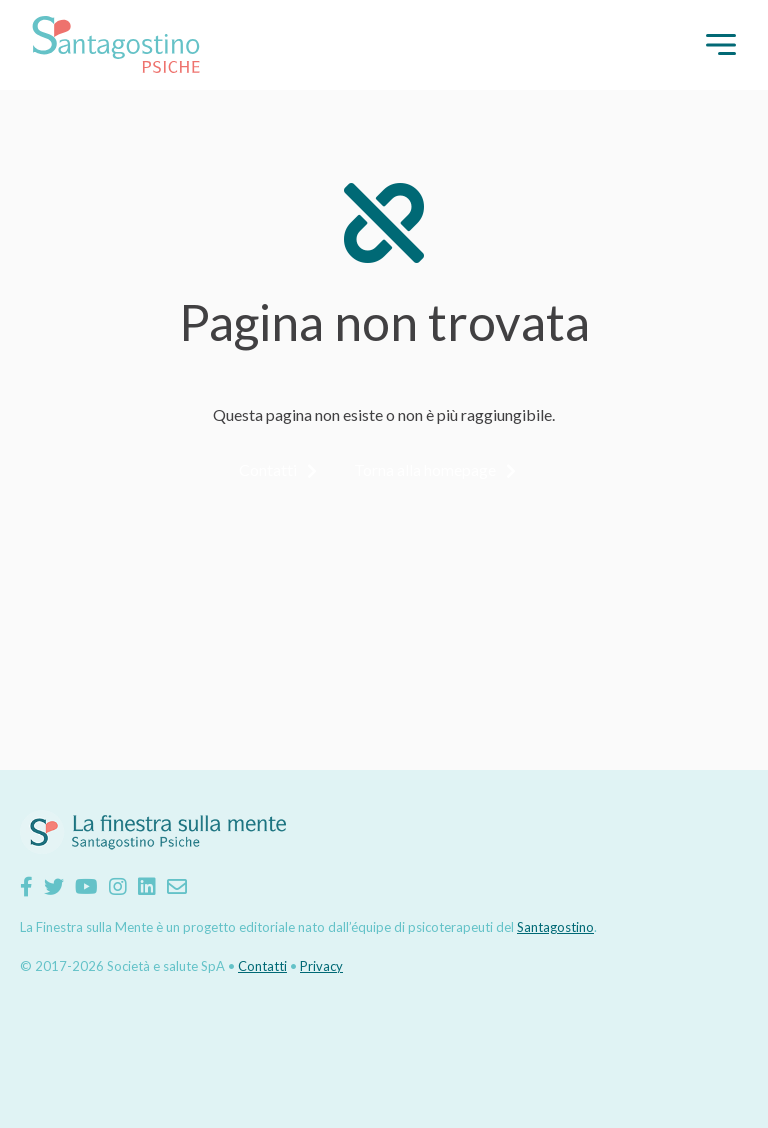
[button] (721, 44)
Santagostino (555, 927)
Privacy (321, 966)
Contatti (268, 469)
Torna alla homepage (425, 469)
